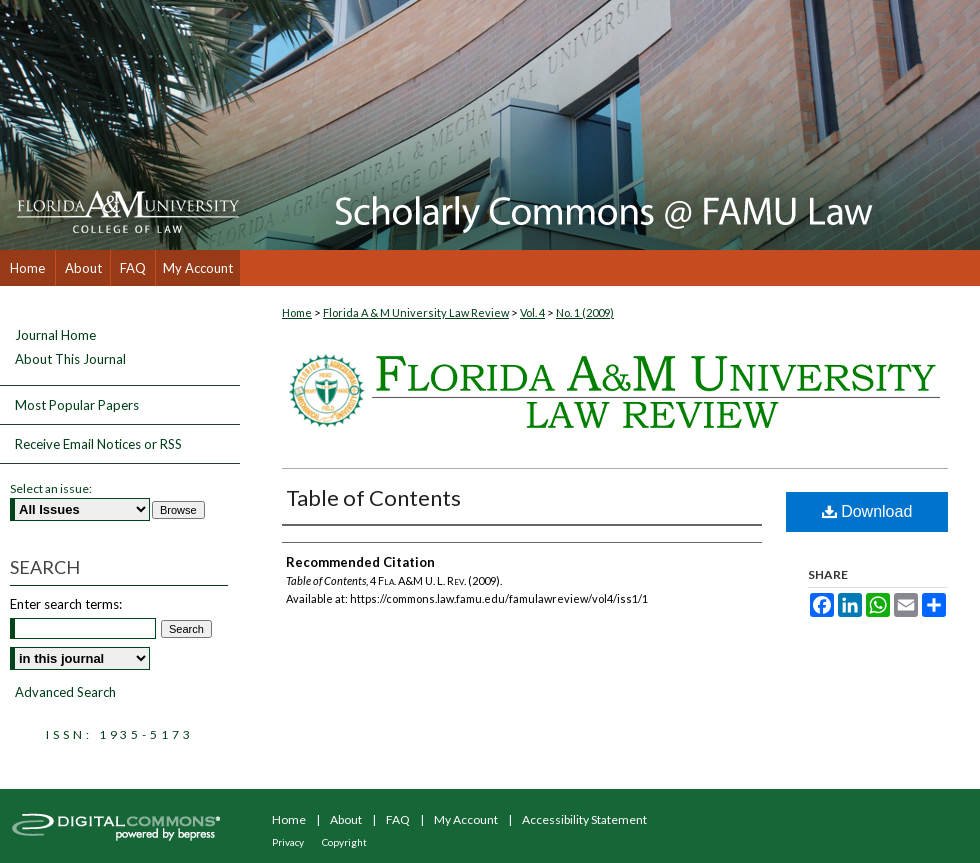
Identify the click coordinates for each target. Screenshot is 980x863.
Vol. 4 (532, 312)
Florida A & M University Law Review (416, 312)
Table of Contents (373, 497)
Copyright (344, 842)
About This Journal (70, 359)
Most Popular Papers (77, 405)
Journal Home (55, 335)
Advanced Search (65, 692)
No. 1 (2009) (585, 312)
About (346, 819)
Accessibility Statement (584, 819)
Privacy (288, 842)
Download (867, 511)
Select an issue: (51, 488)
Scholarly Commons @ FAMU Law (610, 125)
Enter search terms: (66, 604)
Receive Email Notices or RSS (98, 444)
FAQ (398, 819)
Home (297, 312)
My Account (466, 819)
